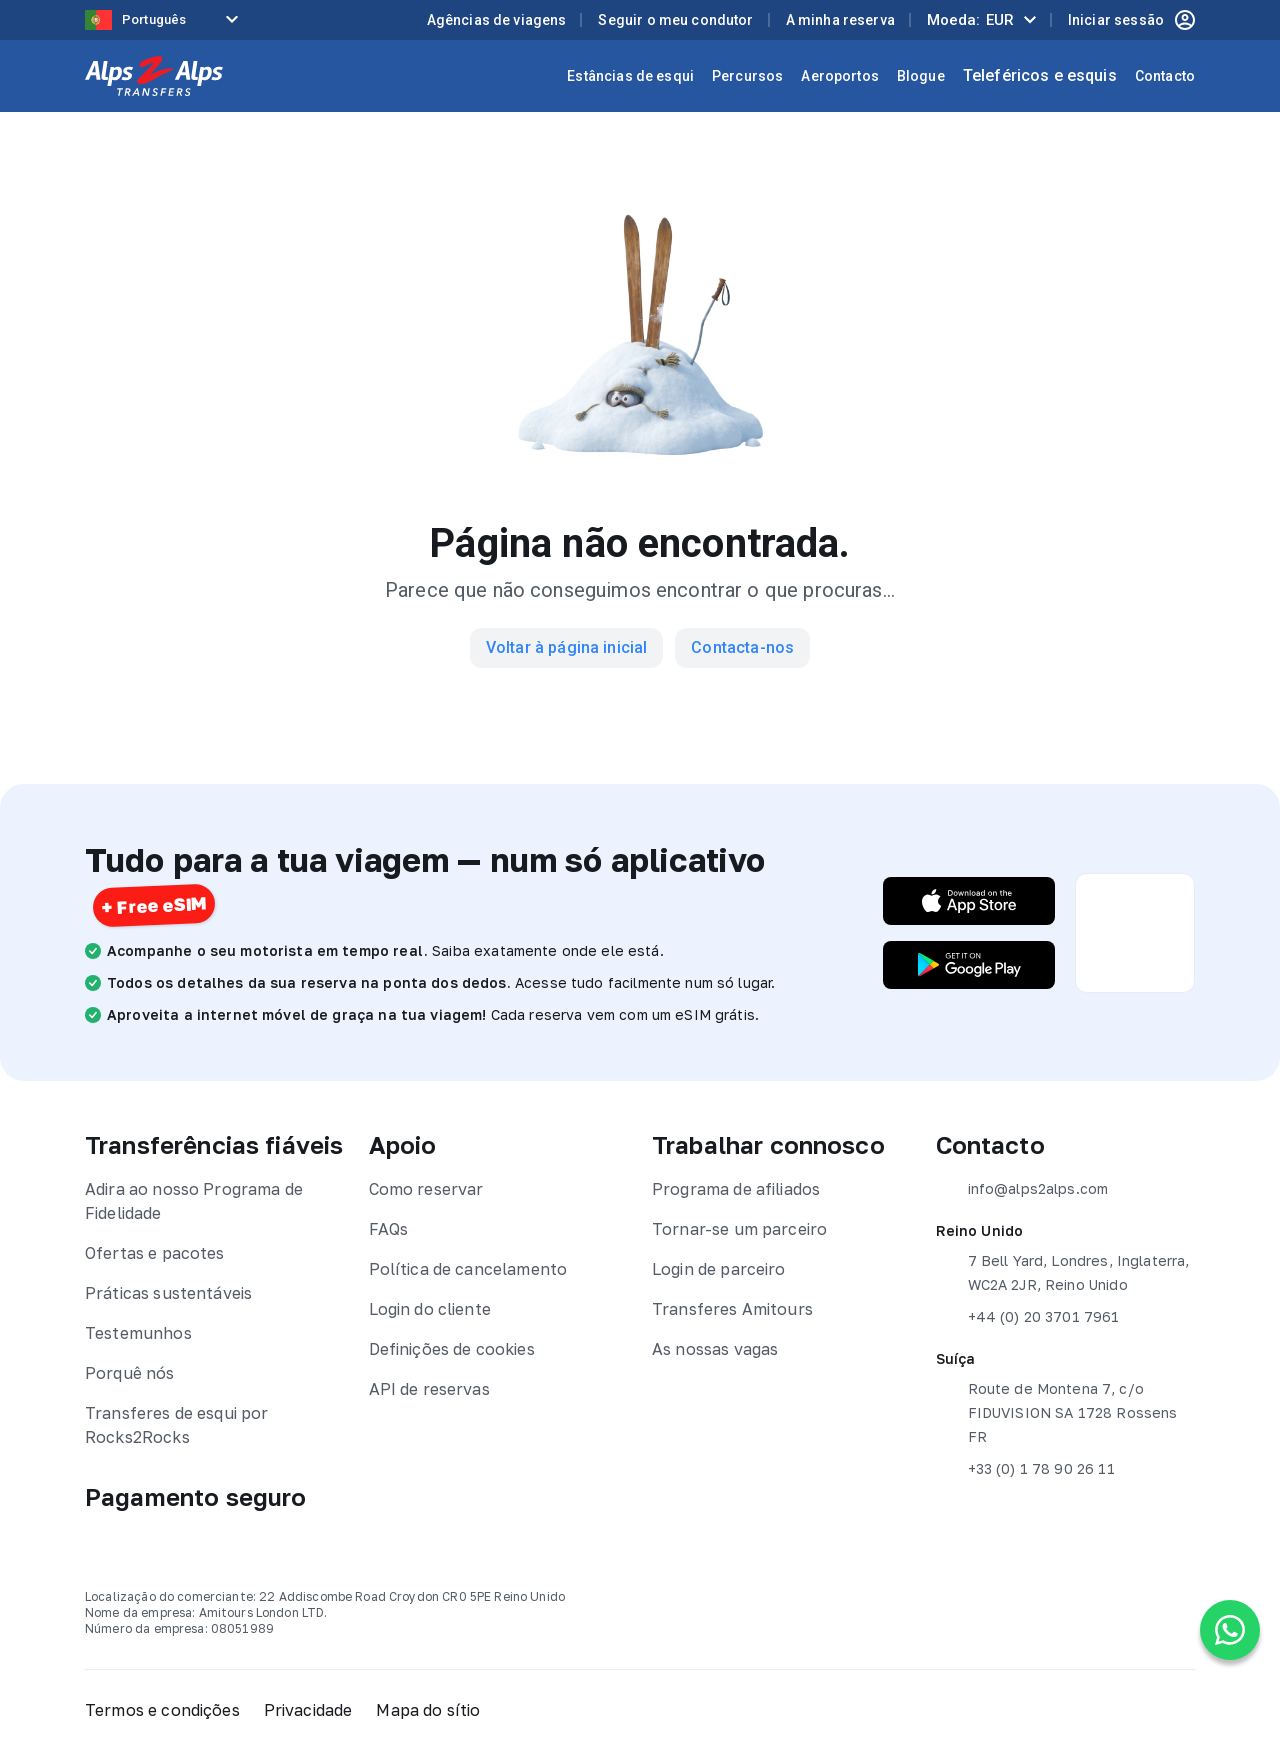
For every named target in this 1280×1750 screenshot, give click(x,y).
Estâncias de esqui (630, 76)
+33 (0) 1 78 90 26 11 (1025, 1469)
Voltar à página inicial (566, 647)
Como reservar (426, 1189)
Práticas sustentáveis (168, 1293)
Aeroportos (840, 76)
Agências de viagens (497, 20)
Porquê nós (130, 1373)
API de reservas (429, 1389)
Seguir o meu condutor (675, 20)
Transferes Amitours (732, 1309)
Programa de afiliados (736, 1189)
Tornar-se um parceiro (739, 1229)
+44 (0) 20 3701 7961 (1028, 1317)
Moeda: (970, 20)
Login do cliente (430, 1309)
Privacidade (308, 1710)
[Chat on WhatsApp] (1230, 1630)
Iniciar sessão (1131, 20)
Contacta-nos (742, 647)
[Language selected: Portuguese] (165, 20)
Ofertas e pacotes (155, 1253)
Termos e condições (162, 1710)
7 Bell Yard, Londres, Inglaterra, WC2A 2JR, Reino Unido (1063, 1271)
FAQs (389, 1229)
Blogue (921, 76)
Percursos (747, 76)
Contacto (1165, 76)
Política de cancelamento (468, 1269)
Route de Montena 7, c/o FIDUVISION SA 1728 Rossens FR (1057, 1411)
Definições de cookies (452, 1349)
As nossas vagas (715, 1349)
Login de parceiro (719, 1269)
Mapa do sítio (428, 1710)
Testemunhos (138, 1333)
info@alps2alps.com (1022, 1189)
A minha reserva (840, 20)
